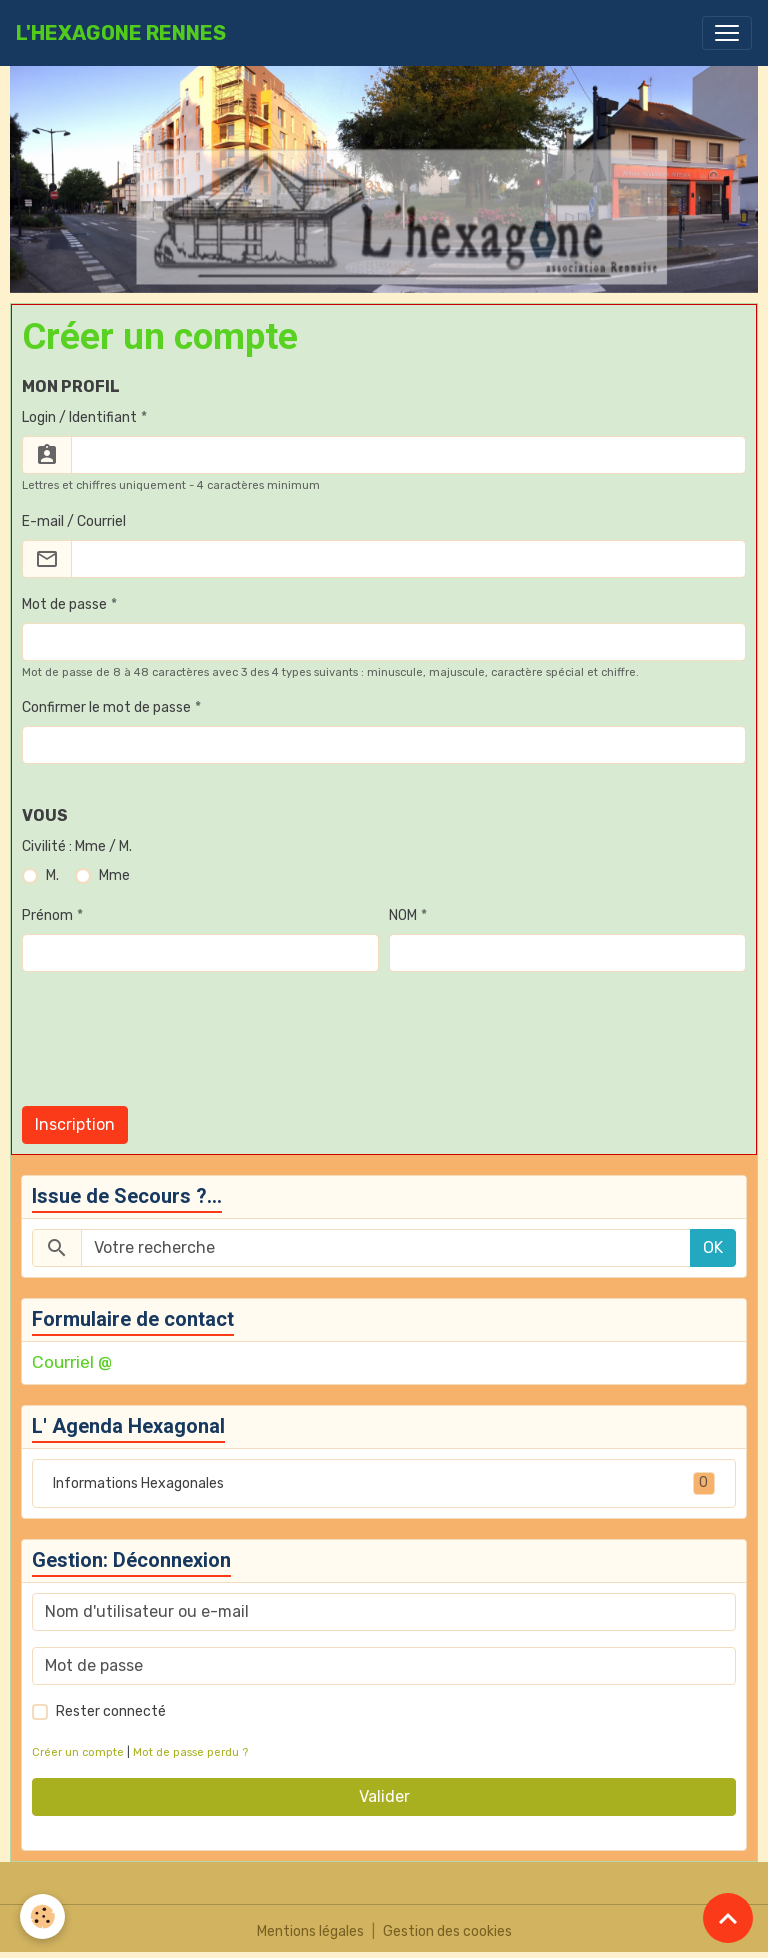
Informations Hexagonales (384, 1483)
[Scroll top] (728, 1918)
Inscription (75, 1124)
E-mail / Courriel (74, 521)
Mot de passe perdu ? (190, 1752)
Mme (114, 875)
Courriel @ (72, 1362)
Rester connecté (111, 1711)
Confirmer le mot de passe (106, 707)
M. (52, 875)
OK (713, 1247)
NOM (403, 915)
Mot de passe (64, 604)
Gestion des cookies (447, 1931)
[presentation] (174, 1051)
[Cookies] (42, 1916)
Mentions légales (310, 1931)
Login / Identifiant (79, 417)
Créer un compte (78, 1752)
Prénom (47, 915)
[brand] (121, 33)
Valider (384, 1796)
